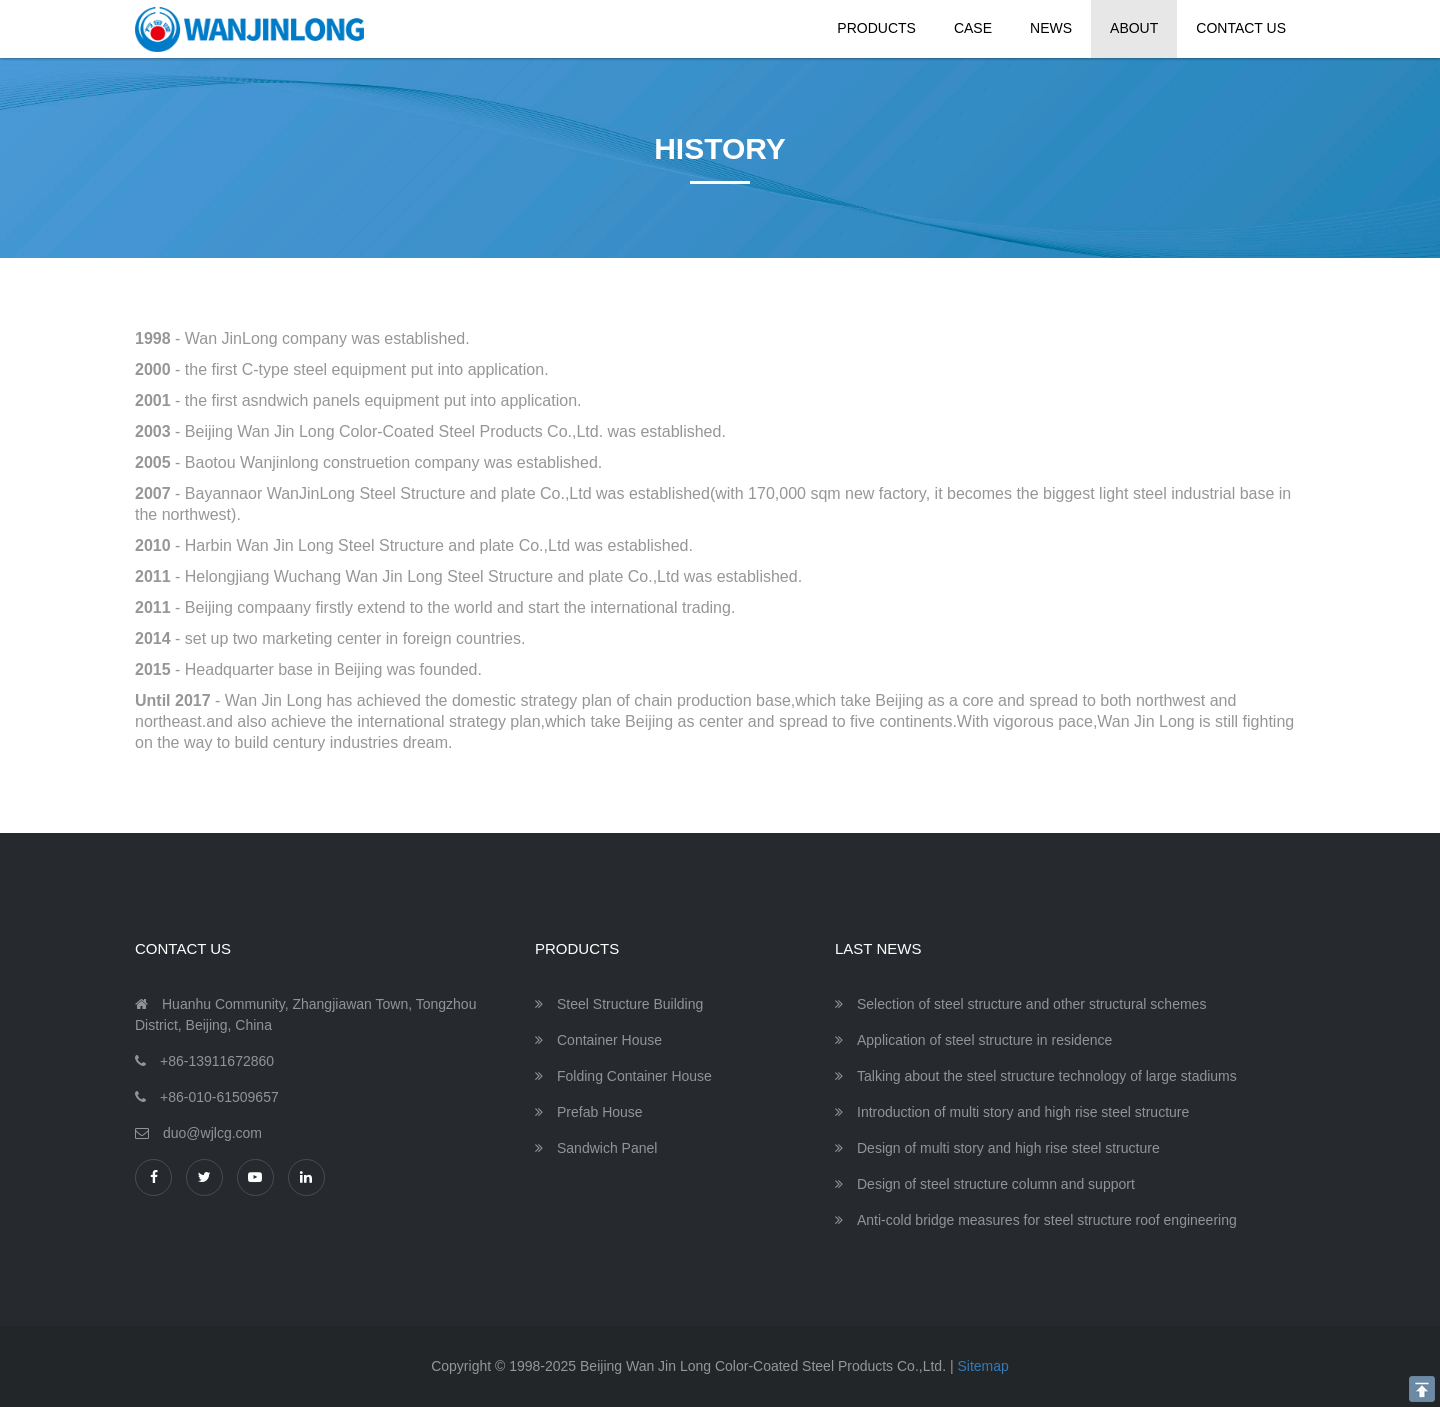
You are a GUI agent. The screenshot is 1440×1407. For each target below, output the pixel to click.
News (1051, 28)
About (1134, 28)
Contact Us (1241, 28)
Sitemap (982, 1366)
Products (876, 28)
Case (973, 28)
